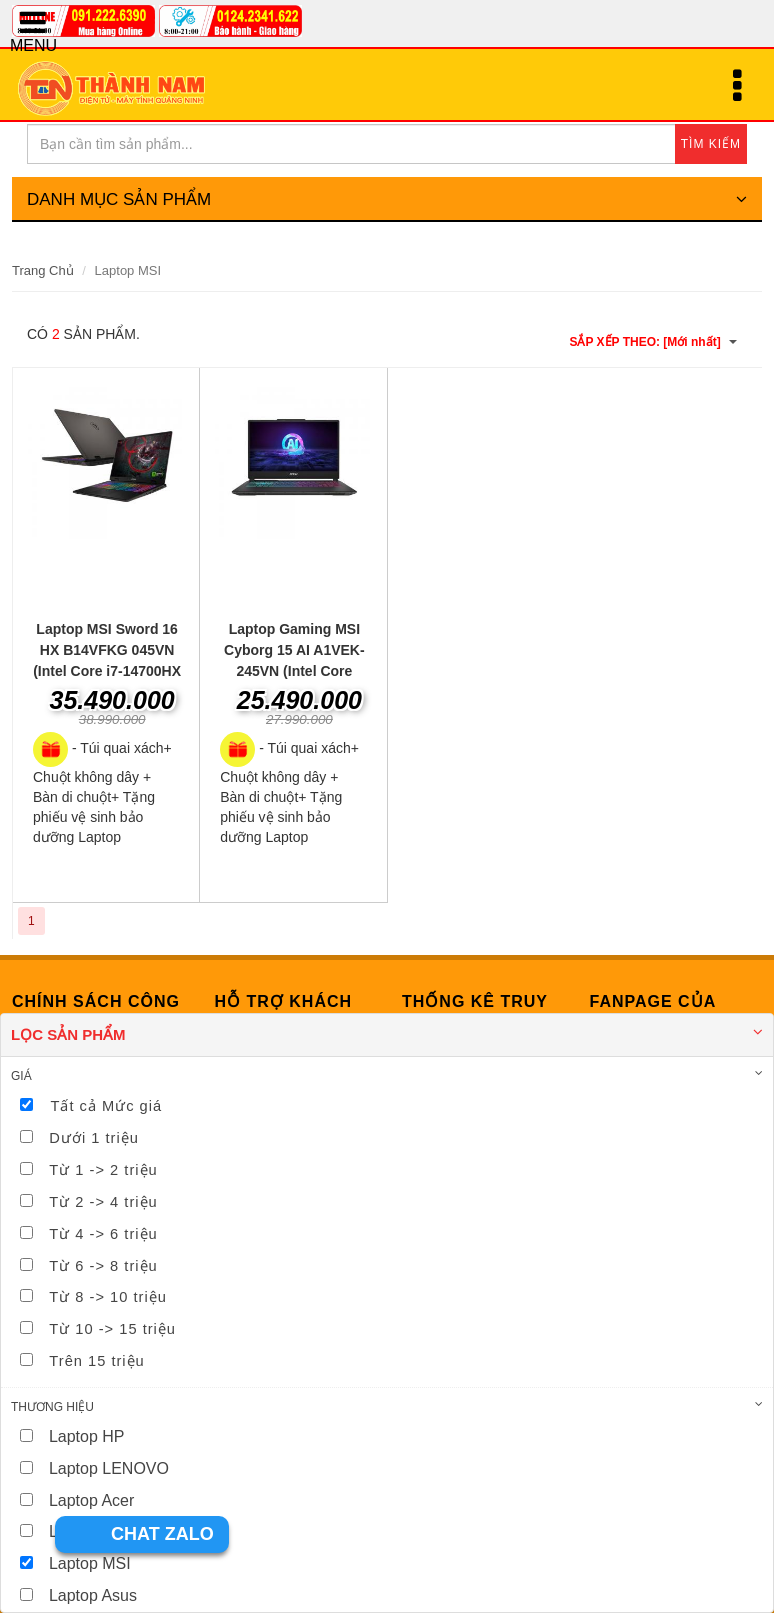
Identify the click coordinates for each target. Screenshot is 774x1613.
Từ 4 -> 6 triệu (103, 1234)
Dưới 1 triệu (94, 1138)
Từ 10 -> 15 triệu (112, 1329)
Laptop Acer (91, 1500)
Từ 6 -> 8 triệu (103, 1266)
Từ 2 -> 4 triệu (103, 1202)
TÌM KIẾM (711, 144)
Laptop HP (87, 1436)
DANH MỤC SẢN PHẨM (387, 199)
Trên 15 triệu (96, 1361)
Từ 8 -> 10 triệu (108, 1297)
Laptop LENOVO (109, 1468)
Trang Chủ (43, 270)
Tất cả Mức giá (106, 1106)
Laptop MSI (90, 1563)
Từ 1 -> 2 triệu (103, 1170)
